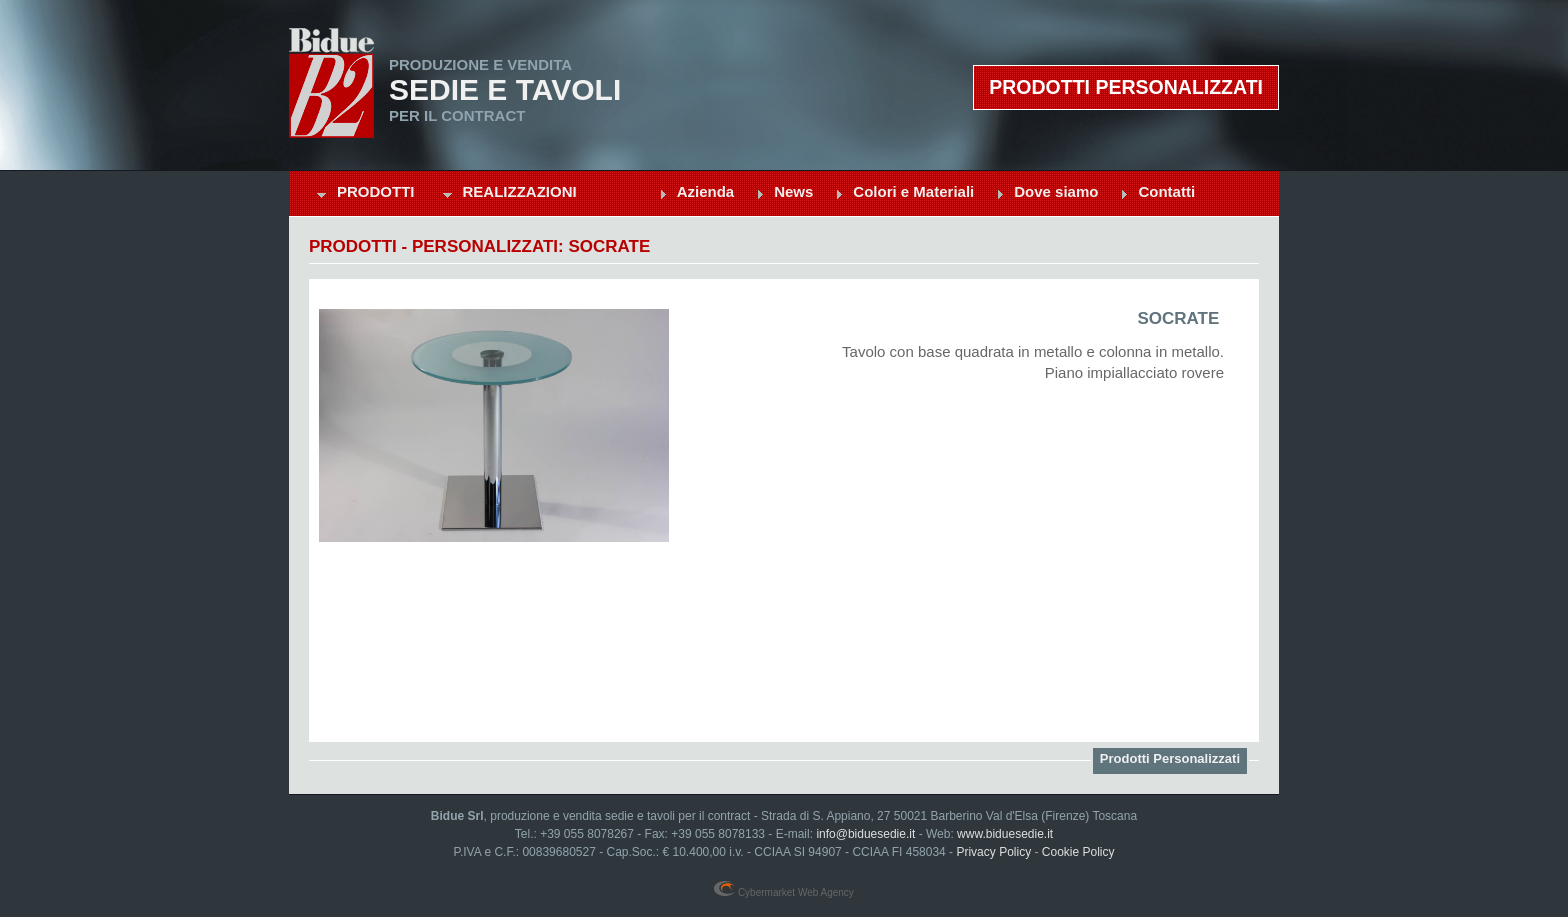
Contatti (1166, 191)
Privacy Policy (993, 852)
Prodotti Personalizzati (1170, 758)
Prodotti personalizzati (1126, 87)
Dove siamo (1056, 191)
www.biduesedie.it (1005, 834)
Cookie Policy (1078, 852)
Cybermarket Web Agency (784, 892)
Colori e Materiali (913, 191)
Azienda (706, 191)
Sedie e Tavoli (505, 90)
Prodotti (376, 191)
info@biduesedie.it (865, 834)
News (793, 191)
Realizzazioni (520, 191)
